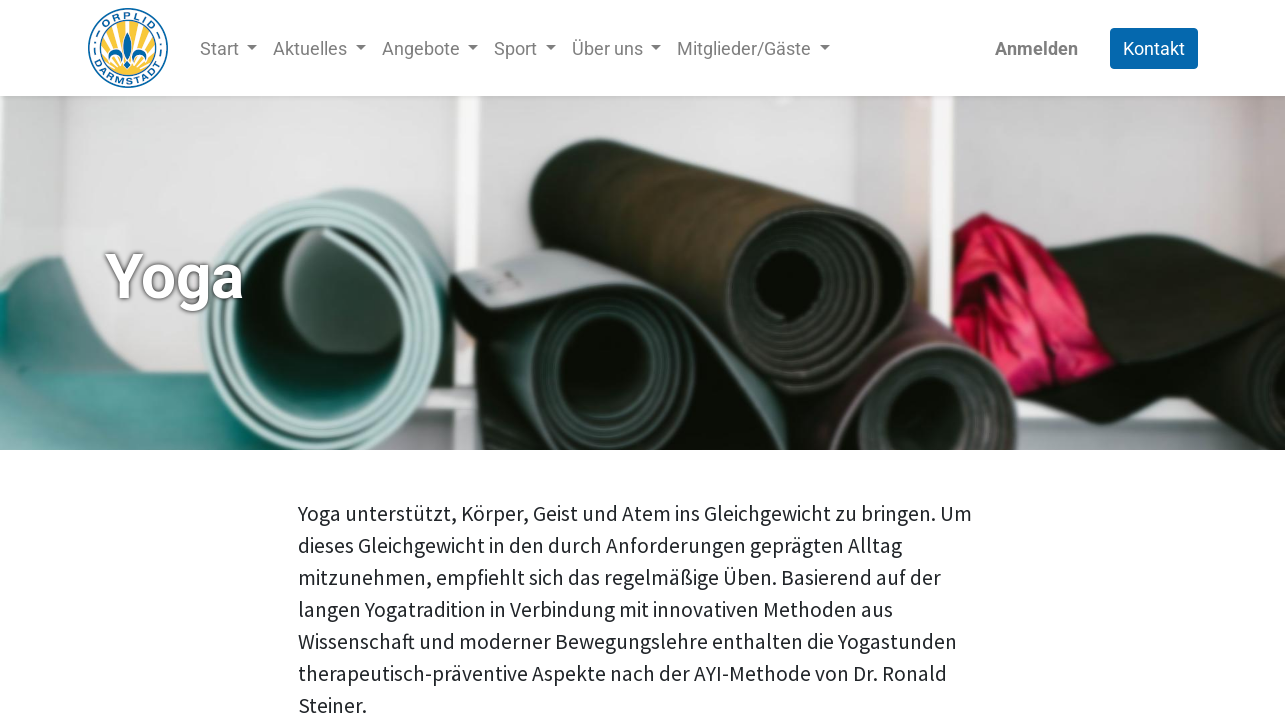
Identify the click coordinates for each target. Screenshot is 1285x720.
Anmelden (1036, 48)
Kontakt (1154, 48)
